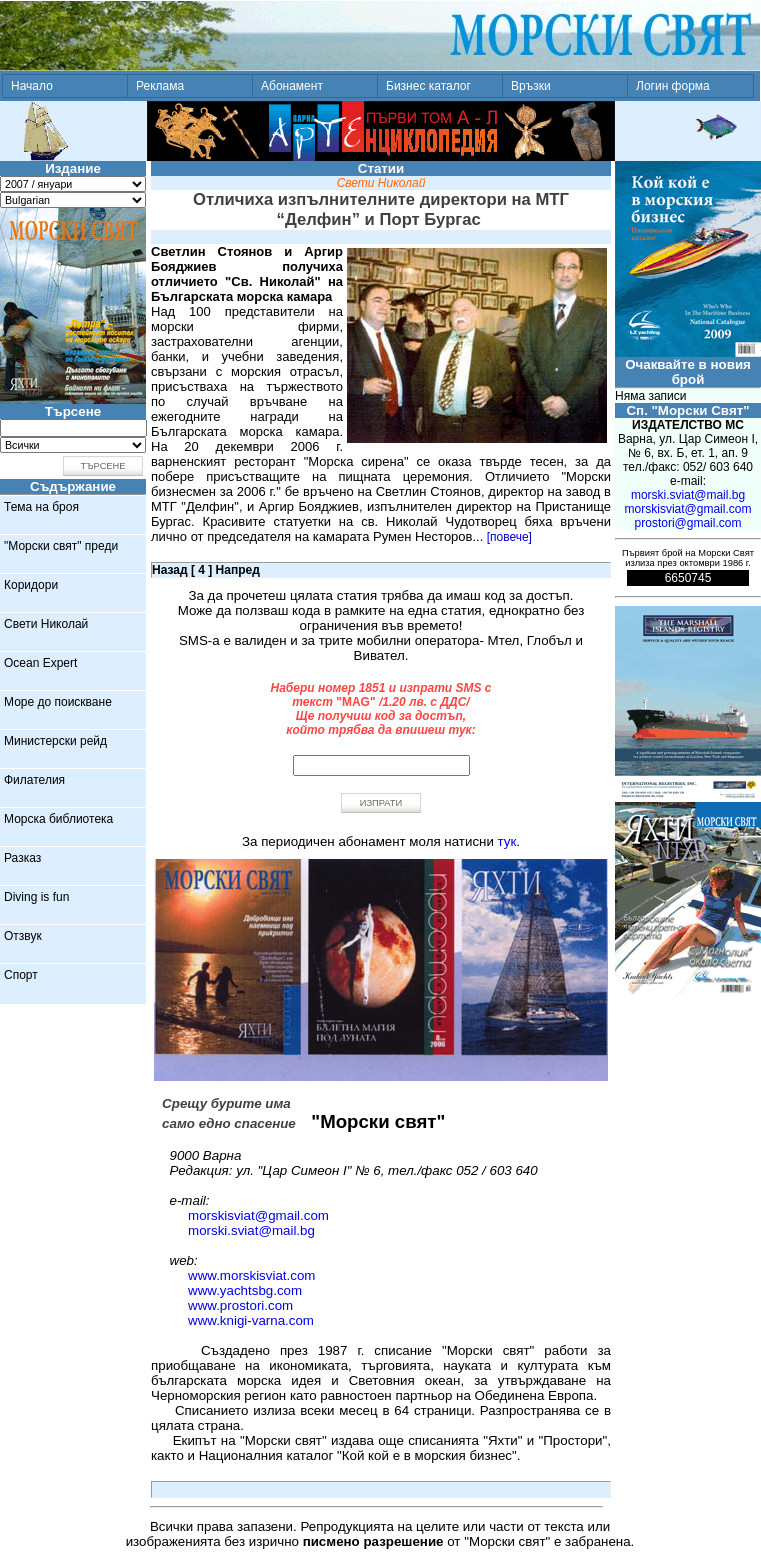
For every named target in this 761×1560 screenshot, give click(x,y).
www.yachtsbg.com (245, 1290)
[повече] (509, 537)
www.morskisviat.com (251, 1275)
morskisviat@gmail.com (258, 1215)
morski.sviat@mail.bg (251, 1230)
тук (507, 841)
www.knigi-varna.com (251, 1320)
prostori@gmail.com (688, 523)
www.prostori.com (240, 1305)
